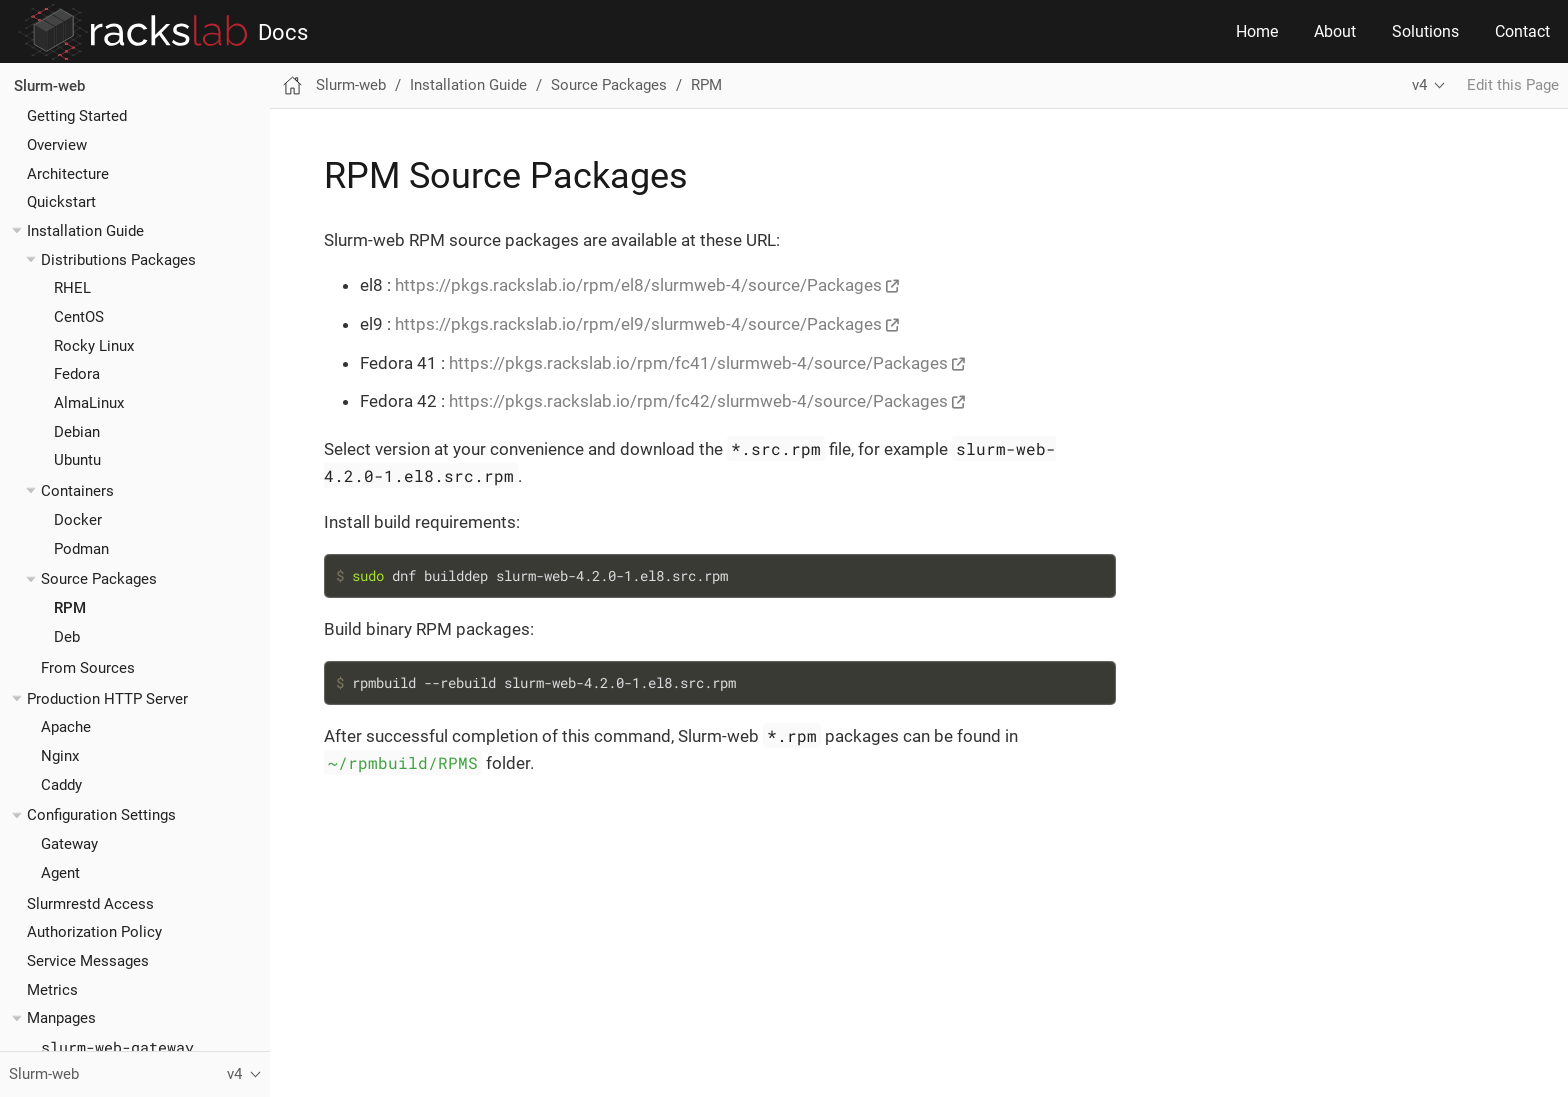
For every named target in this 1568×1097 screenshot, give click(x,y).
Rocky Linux (94, 346)
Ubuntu (77, 460)
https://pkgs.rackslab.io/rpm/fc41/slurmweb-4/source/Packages (698, 363)
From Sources (88, 668)
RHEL (72, 288)
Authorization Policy (94, 932)
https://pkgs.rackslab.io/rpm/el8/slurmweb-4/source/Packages (638, 285)
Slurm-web (49, 86)
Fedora (77, 374)
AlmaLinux (89, 403)
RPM (70, 608)
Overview (57, 145)
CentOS (79, 317)
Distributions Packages (118, 260)
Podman (81, 549)
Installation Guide (85, 231)
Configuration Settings (101, 815)
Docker (78, 520)
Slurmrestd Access (90, 904)
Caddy (61, 785)
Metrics (52, 990)
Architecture (68, 174)
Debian (77, 432)
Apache (66, 727)
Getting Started (77, 116)
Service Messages (88, 961)
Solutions (1425, 31)
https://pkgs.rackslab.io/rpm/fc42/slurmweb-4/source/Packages (698, 401)
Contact (1522, 31)
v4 (1419, 85)
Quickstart (61, 202)
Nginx (60, 756)
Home (1257, 31)
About (1335, 31)
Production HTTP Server (107, 699)
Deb (67, 637)
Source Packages (99, 579)
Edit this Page (1513, 85)
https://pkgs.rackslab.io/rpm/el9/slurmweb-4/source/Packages (638, 324)
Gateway (69, 844)
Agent (60, 873)
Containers (77, 491)
